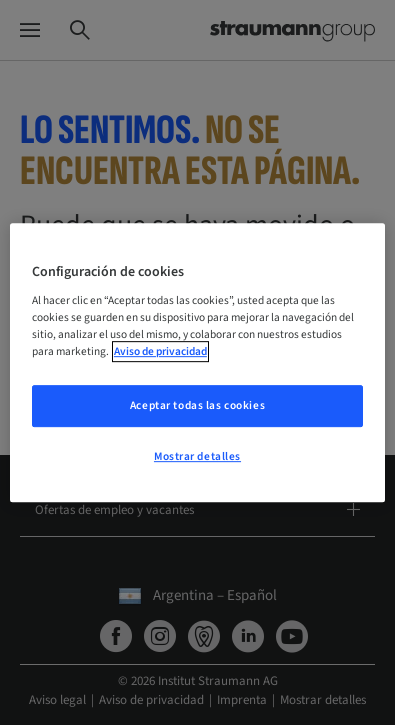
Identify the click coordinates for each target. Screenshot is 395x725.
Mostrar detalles (197, 456)
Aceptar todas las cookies (197, 406)
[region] (197, 363)
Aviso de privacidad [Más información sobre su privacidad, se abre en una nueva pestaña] (160, 351)
